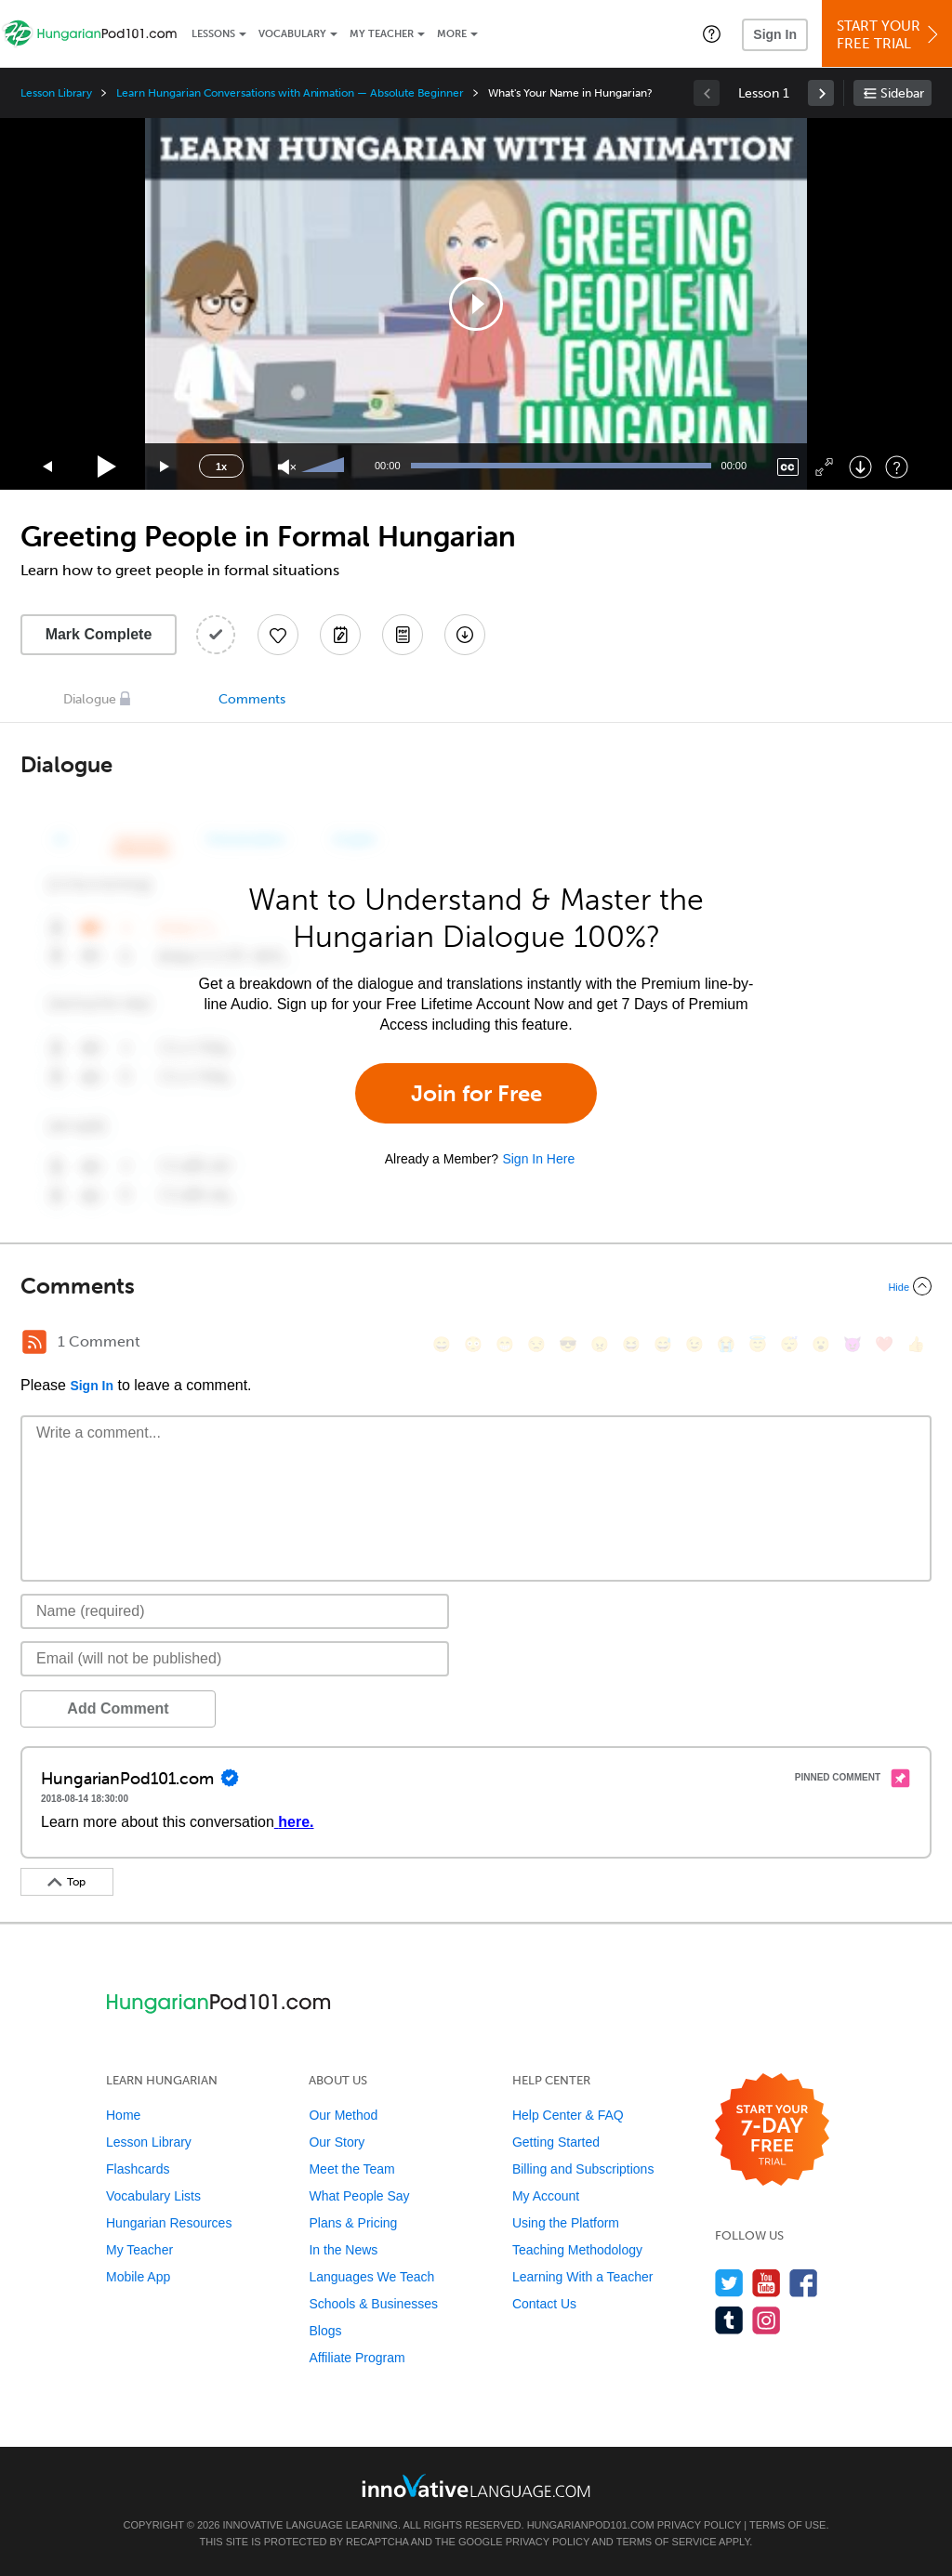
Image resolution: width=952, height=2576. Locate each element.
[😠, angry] (599, 1344)
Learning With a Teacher (583, 2276)
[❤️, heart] (884, 1344)
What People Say (359, 2195)
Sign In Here (538, 1158)
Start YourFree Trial (890, 35)
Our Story (336, 2142)
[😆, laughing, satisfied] (631, 1344)
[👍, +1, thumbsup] (916, 1344)
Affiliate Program (356, 2357)
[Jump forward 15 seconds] (165, 467)
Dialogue (89, 699)
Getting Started (556, 2142)
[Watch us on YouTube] (766, 2282)
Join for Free (476, 1093)
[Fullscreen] (824, 467)
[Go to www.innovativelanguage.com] (476, 2485)
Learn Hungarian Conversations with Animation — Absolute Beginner (290, 92)
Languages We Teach (371, 2276)
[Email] (234, 1658)
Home (123, 2115)
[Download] (860, 467)
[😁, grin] (505, 1344)
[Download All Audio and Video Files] (464, 634)
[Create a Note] (340, 634)
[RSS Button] (34, 1342)
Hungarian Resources (168, 2222)
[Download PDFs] (402, 634)
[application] (476, 304)
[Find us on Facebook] (803, 2282)
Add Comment (117, 1708)
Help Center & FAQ (568, 2115)
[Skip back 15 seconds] (48, 467)
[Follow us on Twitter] (729, 2282)
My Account (545, 2195)
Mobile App (138, 2276)
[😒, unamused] (536, 1344)
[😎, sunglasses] (568, 1344)
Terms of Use (787, 2524)
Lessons (213, 34)
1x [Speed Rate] (221, 466)
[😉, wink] (694, 1344)
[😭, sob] (726, 1344)
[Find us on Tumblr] (729, 2320)
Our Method (343, 2115)
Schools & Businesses (373, 2303)
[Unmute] (286, 467)
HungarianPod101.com (590, 2524)
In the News (343, 2249)
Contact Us (544, 2303)
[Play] (107, 467)
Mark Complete (99, 634)
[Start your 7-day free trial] (772, 2130)
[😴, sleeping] (789, 1344)
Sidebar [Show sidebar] (902, 93)
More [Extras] (452, 34)
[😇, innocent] (758, 1344)
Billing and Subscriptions (583, 2169)
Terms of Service (666, 2541)
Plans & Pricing (353, 2222)
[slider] (325, 466)
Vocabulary (292, 34)
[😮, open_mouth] (821, 1344)
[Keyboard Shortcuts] (896, 467)
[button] (712, 33)
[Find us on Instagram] (766, 2320)
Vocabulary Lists (153, 2195)
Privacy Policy (699, 2524)
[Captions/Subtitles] (788, 467)
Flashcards (137, 2169)
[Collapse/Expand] (476, 1286)
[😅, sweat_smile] (663, 1344)
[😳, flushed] (473, 1344)
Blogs (325, 2330)
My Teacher (382, 34)
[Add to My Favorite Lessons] (278, 634)
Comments (251, 699)
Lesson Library (56, 92)
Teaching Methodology (577, 2249)
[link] (821, 93)
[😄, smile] (441, 1344)
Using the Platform (565, 2222)
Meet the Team (351, 2169)
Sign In (775, 34)
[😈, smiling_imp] (852, 1344)
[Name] (234, 1611)
